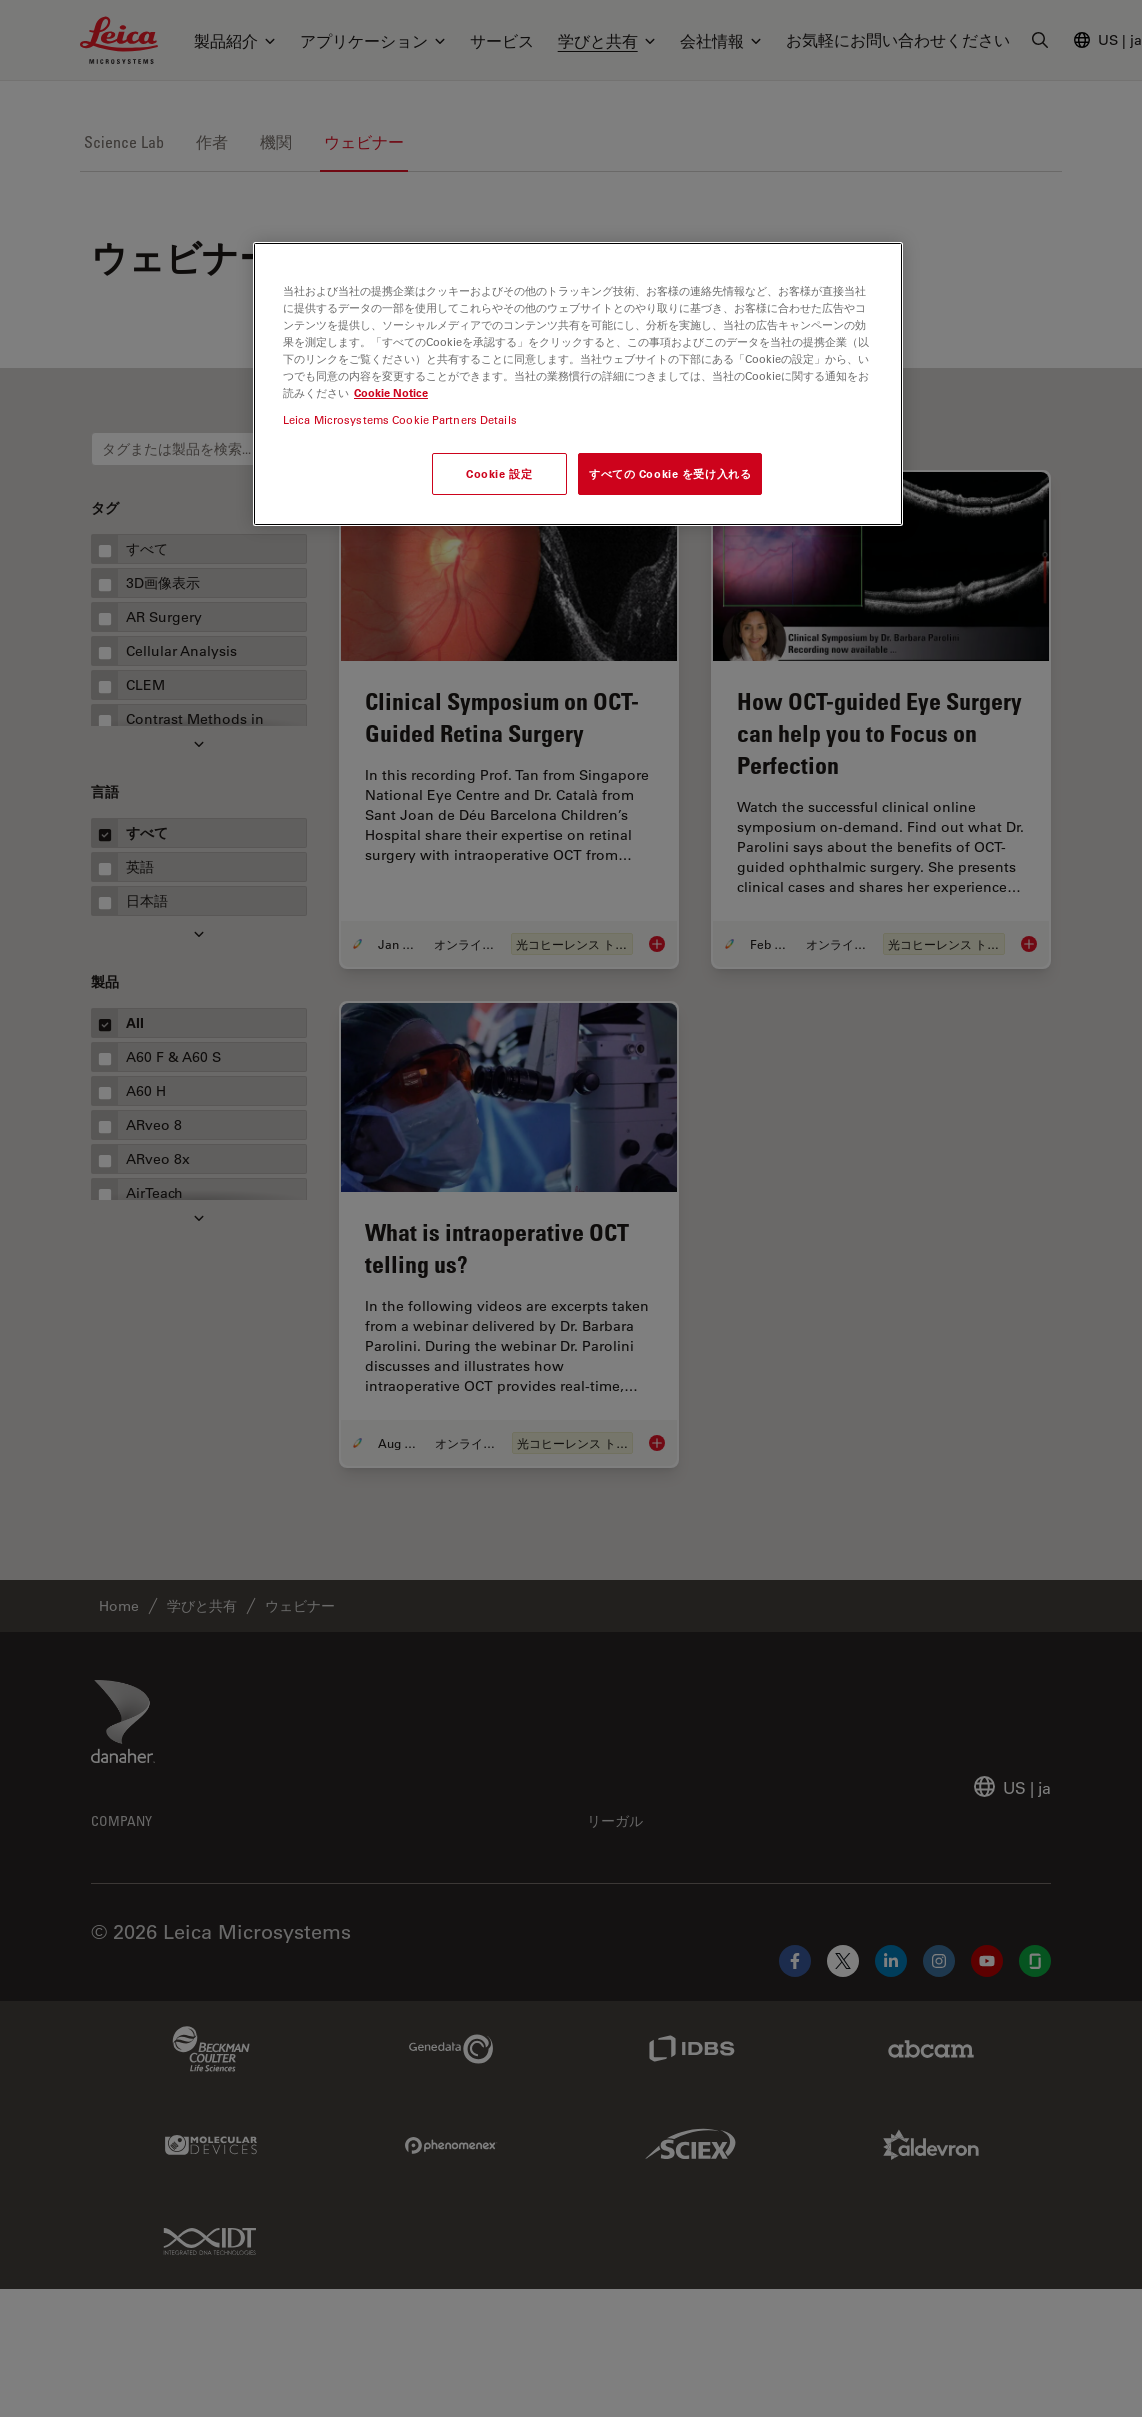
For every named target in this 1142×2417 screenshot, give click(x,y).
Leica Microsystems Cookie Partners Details (400, 419)
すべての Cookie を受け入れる (670, 473)
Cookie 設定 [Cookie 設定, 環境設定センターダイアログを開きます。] (499, 473)
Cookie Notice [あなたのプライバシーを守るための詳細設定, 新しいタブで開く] (391, 392)
